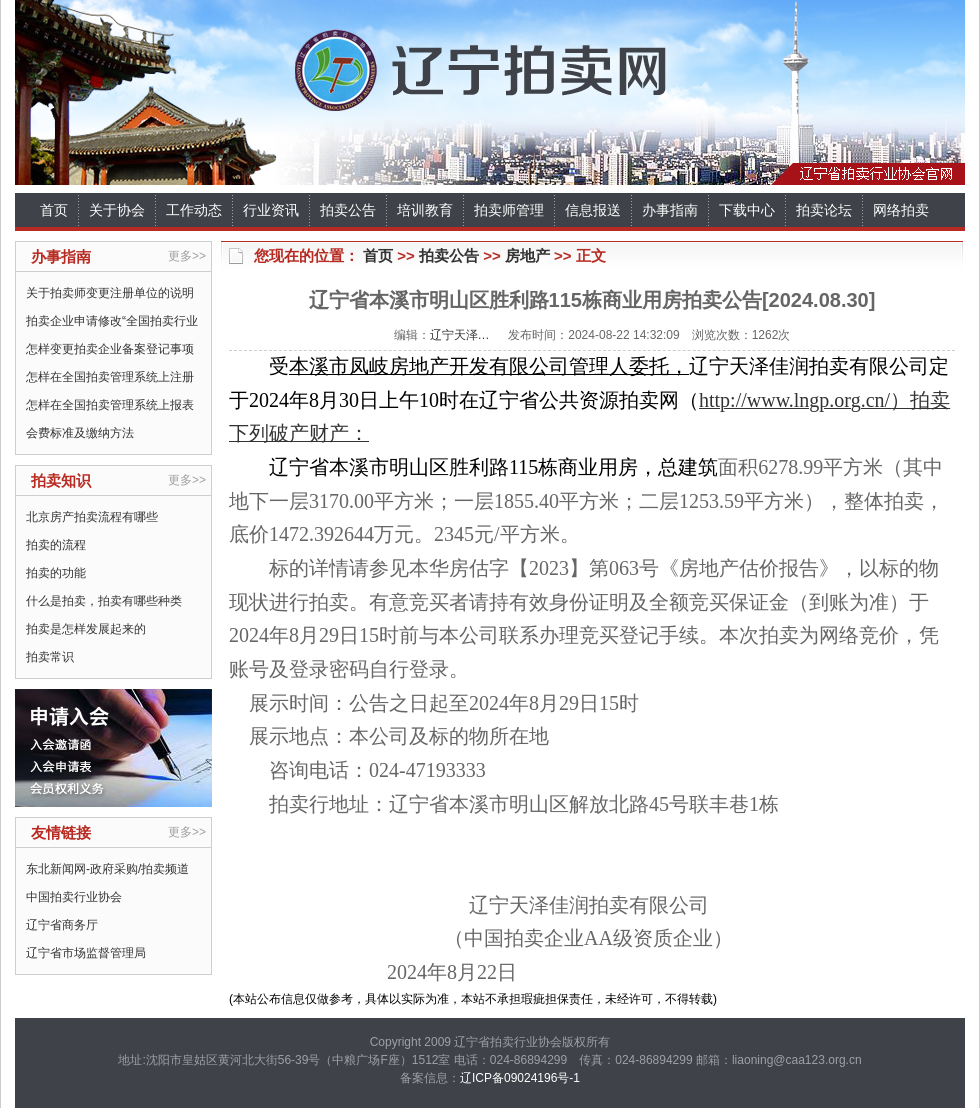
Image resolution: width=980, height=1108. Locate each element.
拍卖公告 (348, 210)
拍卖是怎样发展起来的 (86, 629)
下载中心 (747, 210)
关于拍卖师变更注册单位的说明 (110, 293)
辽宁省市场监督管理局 (86, 953)
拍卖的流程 (56, 545)
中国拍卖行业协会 (74, 897)
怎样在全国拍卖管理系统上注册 (110, 377)
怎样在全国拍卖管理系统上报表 (110, 405)
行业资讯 (271, 210)
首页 (54, 210)
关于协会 (117, 210)
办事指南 (670, 210)
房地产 (527, 255)
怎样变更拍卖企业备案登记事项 (110, 349)
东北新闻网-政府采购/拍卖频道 (107, 869)
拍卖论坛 (824, 210)
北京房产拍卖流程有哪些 (92, 517)
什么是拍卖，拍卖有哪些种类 (104, 601)
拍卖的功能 (56, 573)
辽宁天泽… (460, 335)
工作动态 (194, 210)
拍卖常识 (50, 657)
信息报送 (593, 210)
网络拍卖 (901, 210)
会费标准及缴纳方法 (80, 433)
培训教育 (425, 210)
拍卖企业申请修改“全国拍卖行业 (112, 321)
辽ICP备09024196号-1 (520, 1078)
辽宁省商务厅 (62, 925)
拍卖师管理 (509, 210)
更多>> (187, 256)
